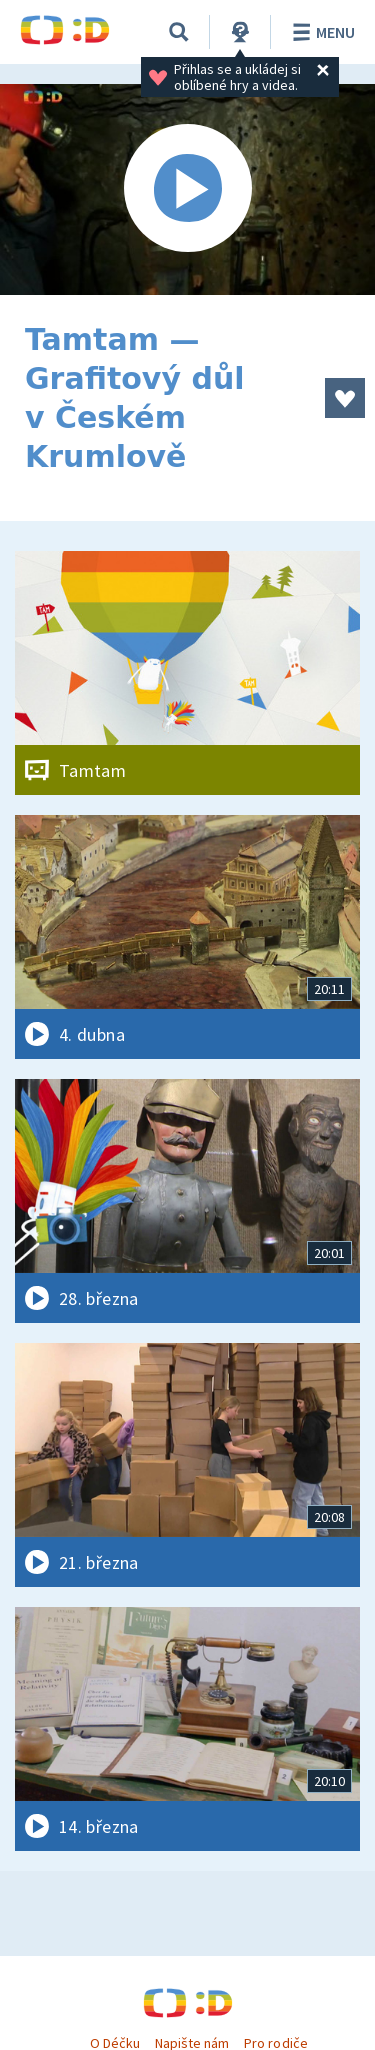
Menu (320, 32)
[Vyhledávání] (179, 32)
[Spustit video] (187, 189)
